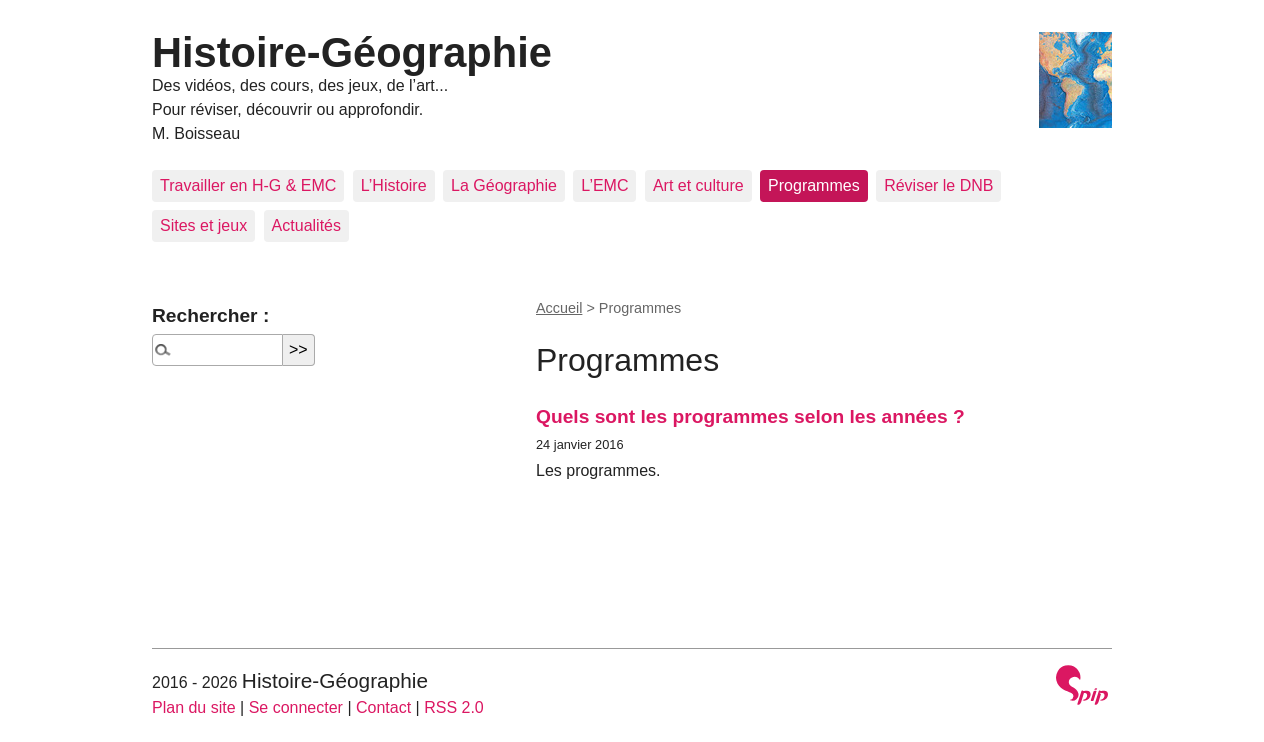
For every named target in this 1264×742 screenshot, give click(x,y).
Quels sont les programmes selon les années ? (750, 416)
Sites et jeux (203, 225)
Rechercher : (210, 315)
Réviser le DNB (938, 185)
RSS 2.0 (454, 707)
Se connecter (296, 707)
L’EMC (604, 185)
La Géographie (504, 185)
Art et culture (698, 185)
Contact (383, 707)
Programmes (814, 185)
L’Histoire (394, 185)
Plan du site (194, 707)
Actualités (306, 225)
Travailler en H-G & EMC (248, 185)
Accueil (559, 308)
